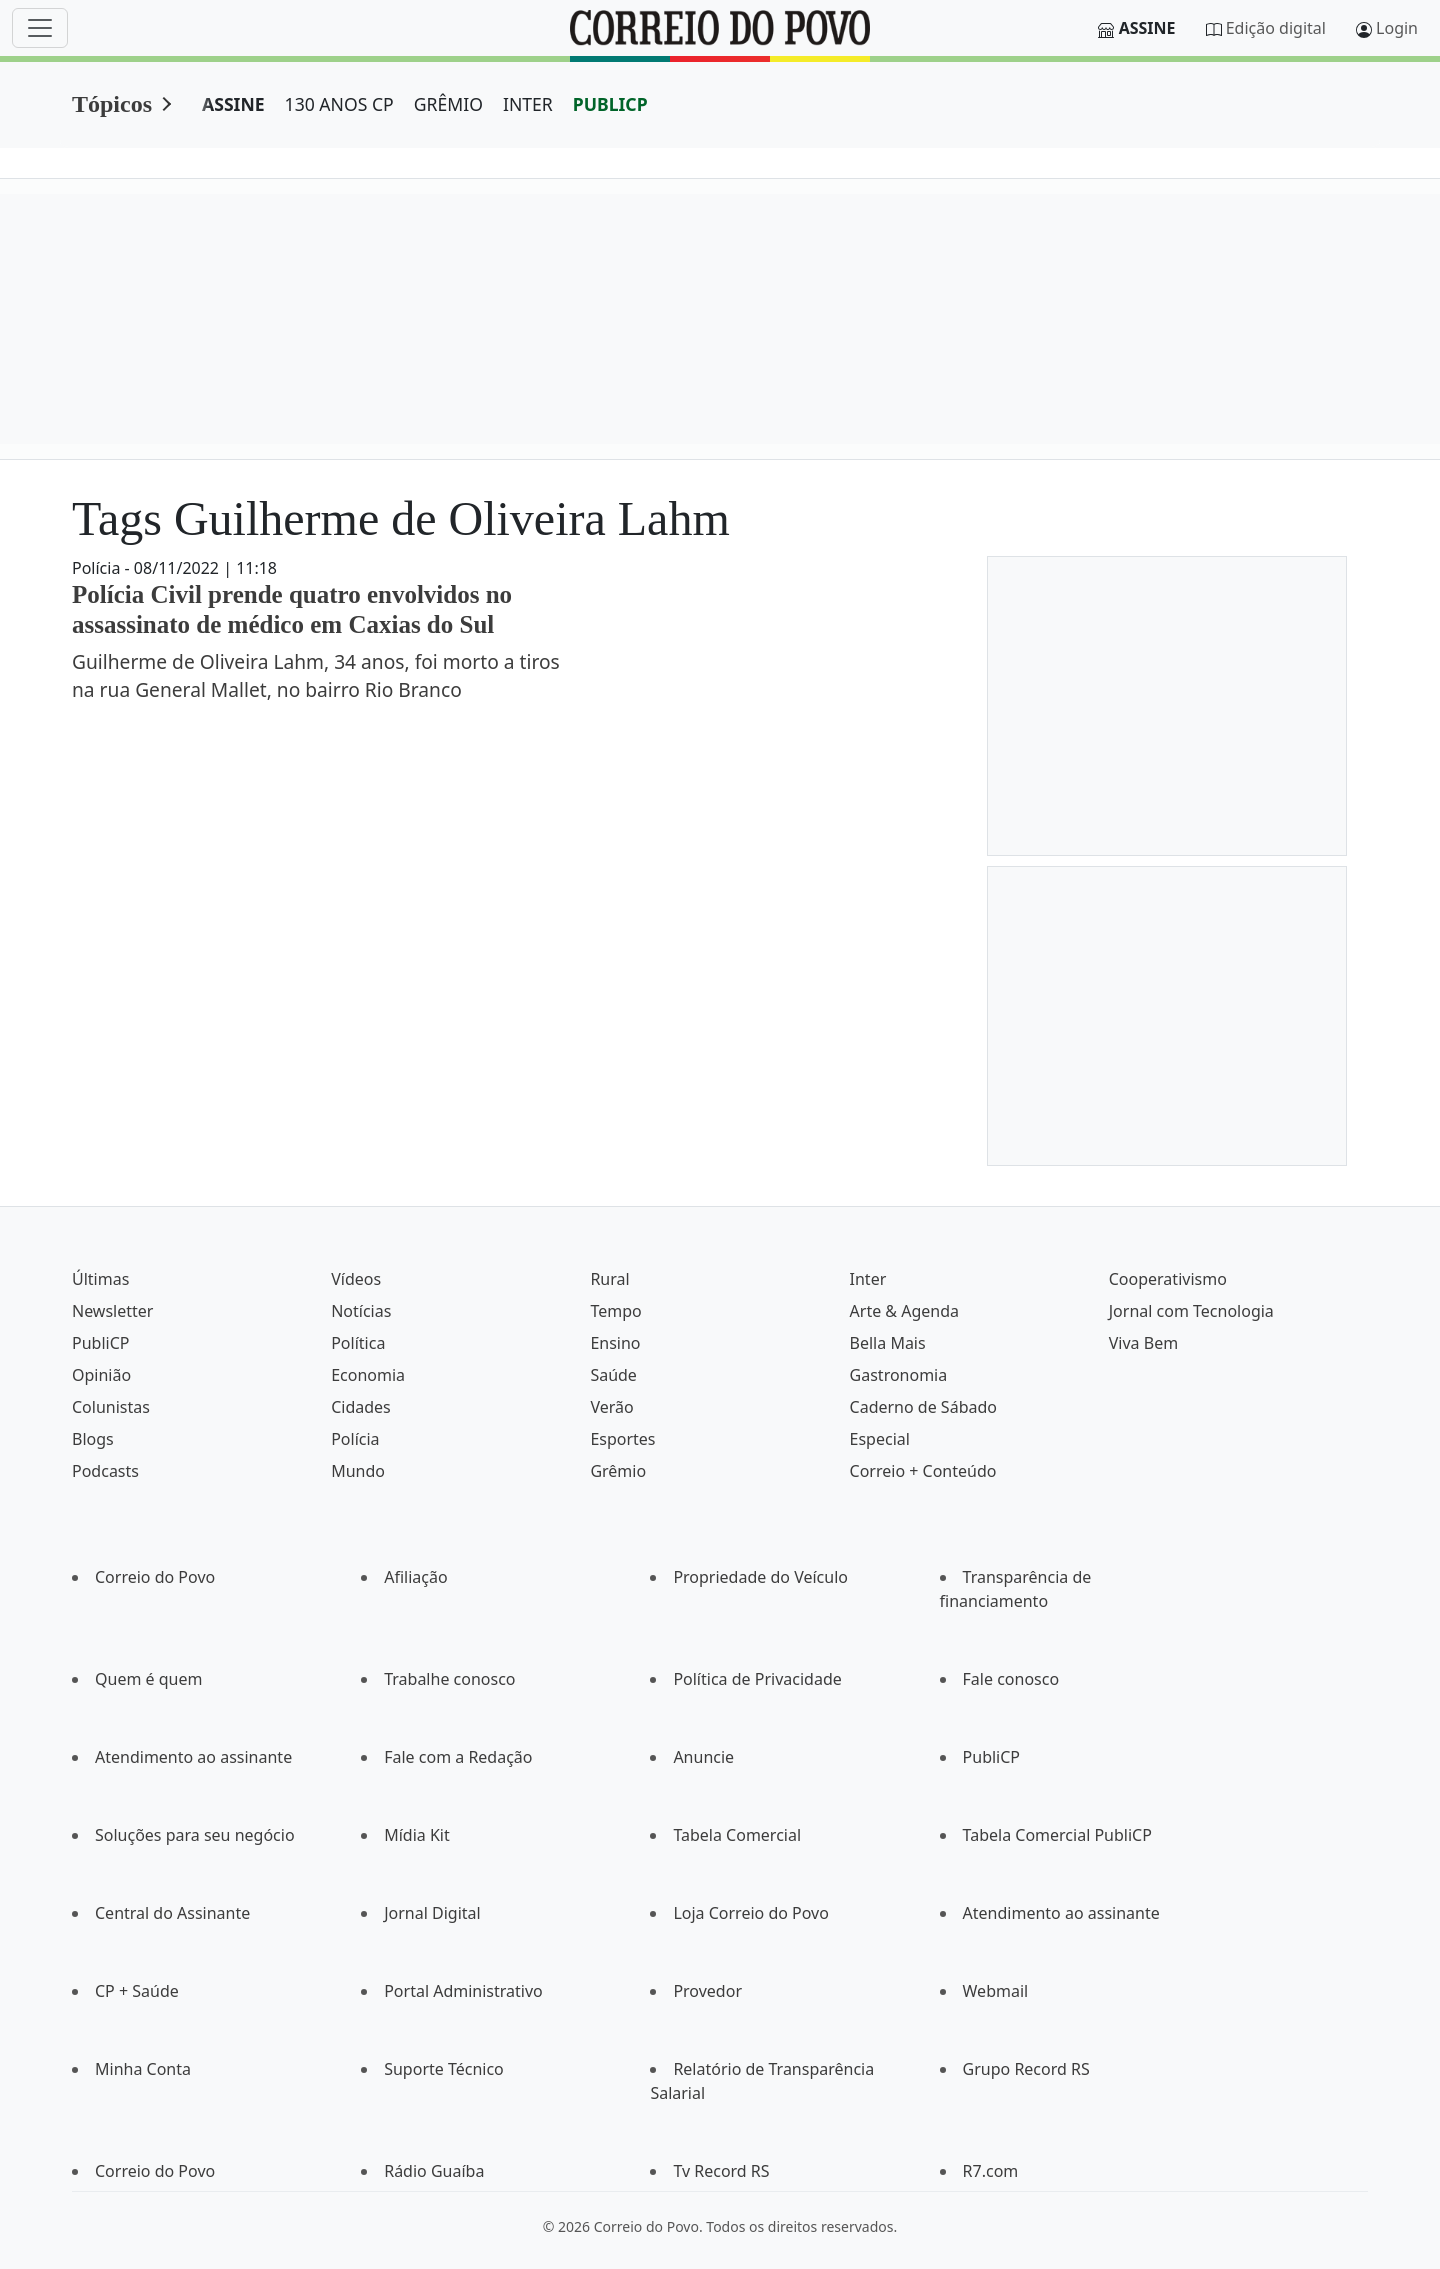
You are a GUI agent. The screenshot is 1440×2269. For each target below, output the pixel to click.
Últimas (100, 1279)
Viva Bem (1143, 1343)
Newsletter (112, 1311)
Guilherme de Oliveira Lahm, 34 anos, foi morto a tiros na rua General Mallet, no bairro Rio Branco (316, 676)
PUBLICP (610, 104)
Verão (611, 1407)
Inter (868, 1279)
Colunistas (111, 1407)
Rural (609, 1279)
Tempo (615, 1311)
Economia (368, 1375)
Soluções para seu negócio (195, 1835)
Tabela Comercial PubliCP (1057, 1835)
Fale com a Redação (458, 1757)
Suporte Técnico (444, 2069)
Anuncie (703, 1757)
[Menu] (40, 28)
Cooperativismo (1168, 1279)
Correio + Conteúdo (923, 1471)
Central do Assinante (172, 1913)
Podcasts (105, 1471)
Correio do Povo (155, 1577)
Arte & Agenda (904, 1311)
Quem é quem (148, 1679)
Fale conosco (1011, 1679)
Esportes (622, 1439)
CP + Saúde (137, 1991)
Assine (1147, 28)
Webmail (996, 1991)
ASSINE (233, 104)
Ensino (615, 1343)
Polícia (355, 1439)
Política (358, 1343)
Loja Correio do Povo (751, 1913)
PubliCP (100, 1343)
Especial (880, 1439)
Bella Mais (888, 1343)
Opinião (101, 1375)
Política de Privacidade (757, 1679)
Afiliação (415, 1577)
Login (1397, 28)
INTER (528, 104)
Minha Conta (143, 2069)
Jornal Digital (432, 1913)
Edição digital (1276, 28)
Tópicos (112, 104)
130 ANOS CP (339, 104)
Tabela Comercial (737, 1835)
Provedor (707, 1991)
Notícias (361, 1311)
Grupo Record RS (1026, 2069)
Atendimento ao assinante (193, 1757)
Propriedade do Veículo (760, 1577)
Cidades (361, 1407)
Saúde (613, 1375)
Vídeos (356, 1279)
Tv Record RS (721, 2171)
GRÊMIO (448, 104)
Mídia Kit (417, 1835)
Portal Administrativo (463, 1991)
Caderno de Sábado (923, 1407)
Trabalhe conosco (449, 1679)
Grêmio (618, 1471)
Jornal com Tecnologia (1191, 1311)
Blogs (93, 1439)
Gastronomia (899, 1375)
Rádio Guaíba (434, 2171)
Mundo (358, 1471)
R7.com (991, 2171)
